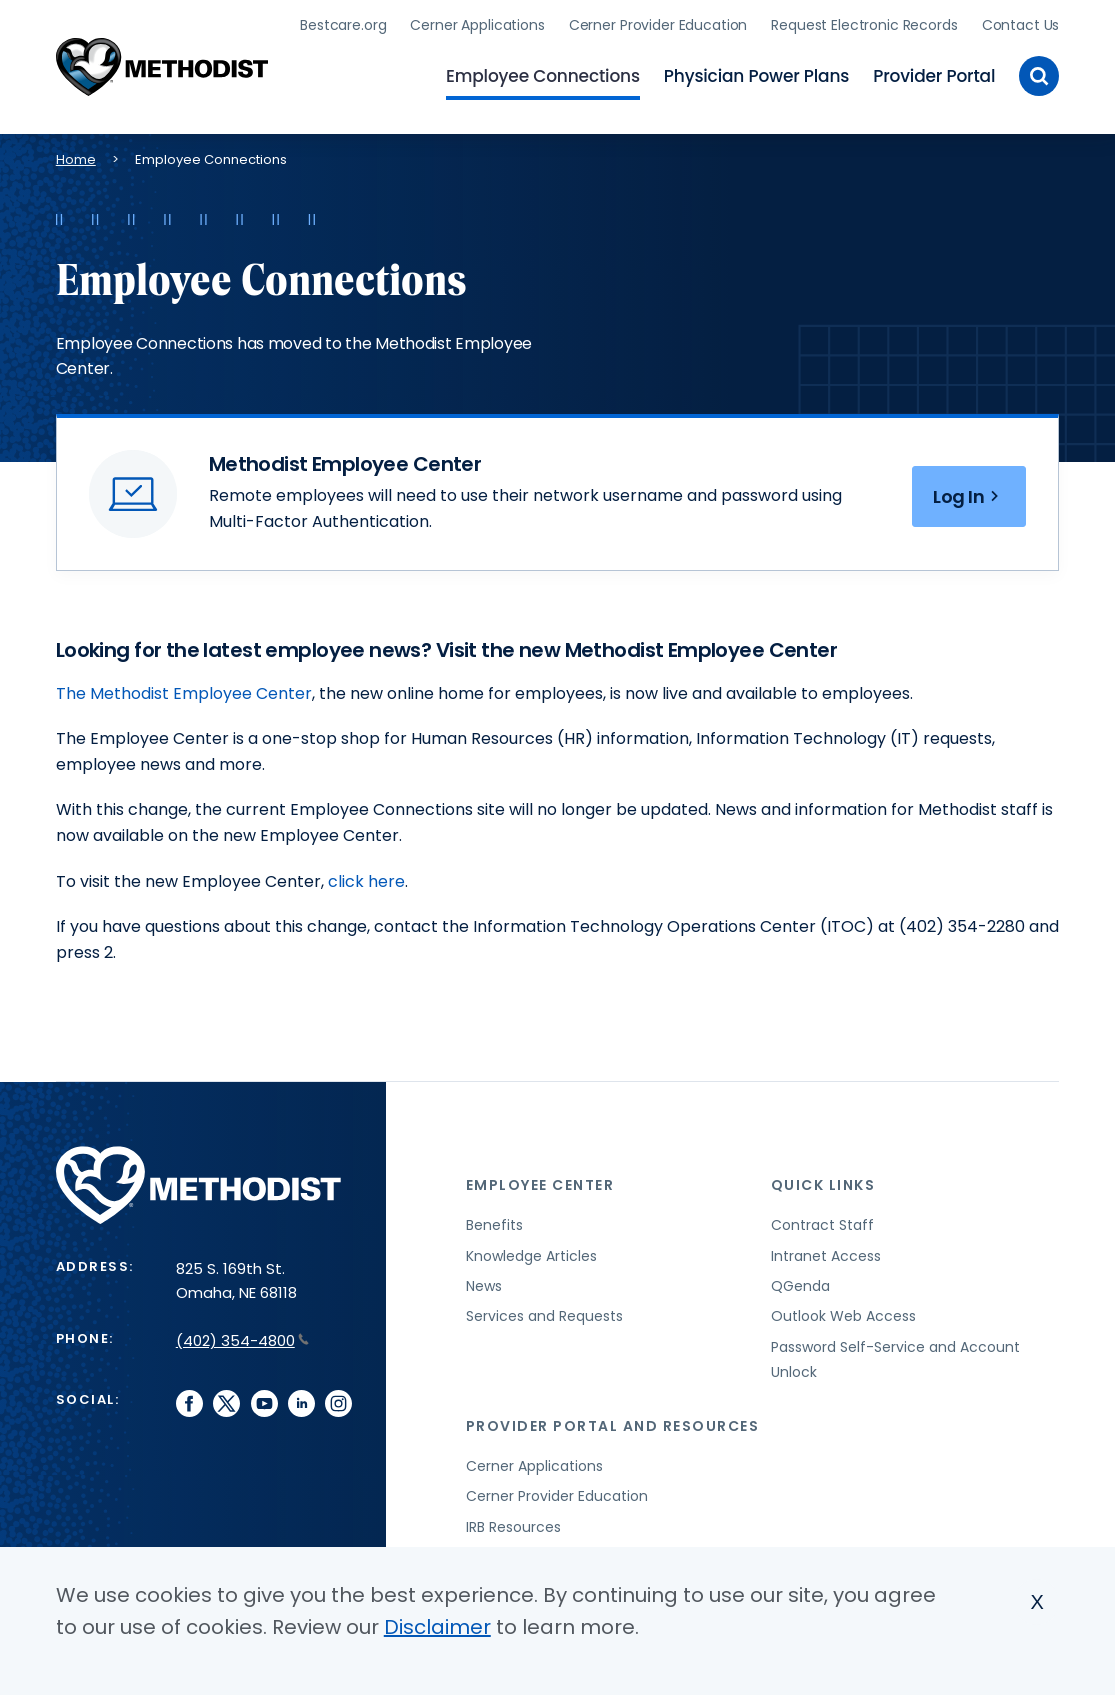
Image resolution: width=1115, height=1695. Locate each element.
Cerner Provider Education (658, 25)
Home (76, 159)
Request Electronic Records (864, 25)
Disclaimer (437, 1627)
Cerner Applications (477, 25)
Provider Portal (934, 76)
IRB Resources (513, 1527)
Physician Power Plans (756, 76)
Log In (969, 496)
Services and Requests (544, 1316)
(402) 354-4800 (242, 1340)
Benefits (494, 1225)
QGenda (800, 1286)
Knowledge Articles (531, 1256)
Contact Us (1021, 25)
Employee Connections (543, 76)
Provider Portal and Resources (613, 1426)
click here (366, 881)
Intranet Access (826, 1256)
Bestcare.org (343, 25)
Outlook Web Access (843, 1316)
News (484, 1286)
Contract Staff (822, 1225)
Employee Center (540, 1185)
